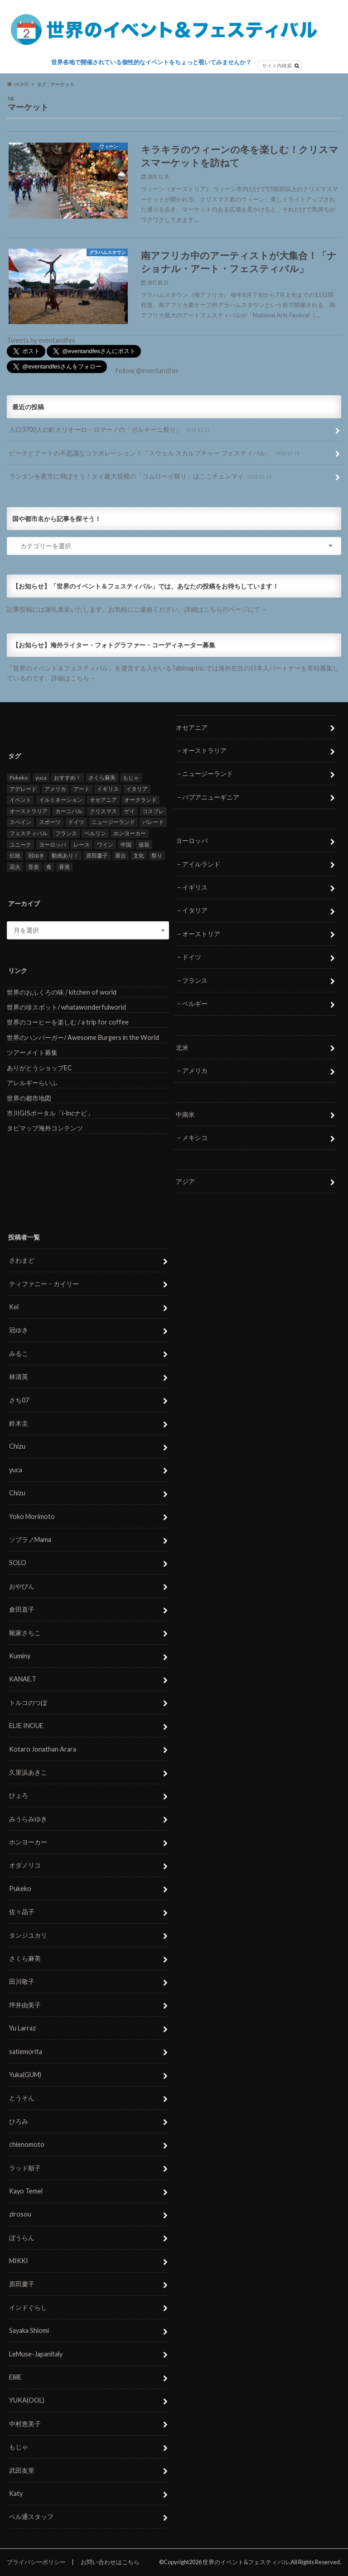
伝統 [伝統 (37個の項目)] (15, 855)
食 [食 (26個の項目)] (49, 866)
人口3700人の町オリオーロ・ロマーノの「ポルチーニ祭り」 (110, 430)
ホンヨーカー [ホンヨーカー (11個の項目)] (129, 833)
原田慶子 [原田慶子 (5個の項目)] (97, 855)
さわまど (21, 1260)
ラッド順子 (25, 2168)
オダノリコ (25, 1865)
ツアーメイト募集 (32, 1052)
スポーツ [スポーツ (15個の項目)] (50, 822)
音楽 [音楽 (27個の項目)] (33, 866)
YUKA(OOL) (26, 2400)
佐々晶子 (21, 1911)
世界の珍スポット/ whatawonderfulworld (66, 1007)
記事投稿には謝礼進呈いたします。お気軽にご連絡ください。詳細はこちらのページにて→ (137, 609)
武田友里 (21, 2470)
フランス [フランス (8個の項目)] (66, 833)
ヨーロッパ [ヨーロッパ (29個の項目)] (52, 844)
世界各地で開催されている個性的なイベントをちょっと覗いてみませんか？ (151, 62)
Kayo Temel (26, 2191)
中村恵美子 (25, 2424)
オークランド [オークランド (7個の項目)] (140, 799)
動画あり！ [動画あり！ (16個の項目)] (65, 855)
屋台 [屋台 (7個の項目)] (120, 855)
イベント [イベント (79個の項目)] (20, 799)
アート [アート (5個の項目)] (81, 788)
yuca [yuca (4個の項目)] (41, 777)
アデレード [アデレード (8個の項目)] (23, 788)
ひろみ (18, 2121)
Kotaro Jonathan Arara (42, 1749)
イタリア (195, 911)
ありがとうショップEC (39, 1068)
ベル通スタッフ (31, 2516)
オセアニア (192, 727)
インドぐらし (28, 2307)
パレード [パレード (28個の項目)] (153, 822)
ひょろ (18, 1795)
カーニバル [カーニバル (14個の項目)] (68, 811)
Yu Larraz (22, 2028)
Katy (16, 2493)
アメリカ (195, 1070)
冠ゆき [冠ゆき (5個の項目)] (36, 855)
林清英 (18, 1376)
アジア (185, 1181)
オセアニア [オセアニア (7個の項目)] (103, 799)
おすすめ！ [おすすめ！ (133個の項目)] (67, 777)
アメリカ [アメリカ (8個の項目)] (55, 788)
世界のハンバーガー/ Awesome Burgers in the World (83, 1037)
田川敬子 (21, 1982)
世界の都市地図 (29, 1098)
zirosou (20, 2214)
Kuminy (19, 1656)
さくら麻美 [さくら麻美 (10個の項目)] (102, 777)
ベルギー (195, 1003)
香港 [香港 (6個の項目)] (64, 866)
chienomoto (26, 2144)
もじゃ (18, 2447)
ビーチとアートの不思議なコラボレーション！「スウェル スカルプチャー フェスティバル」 (155, 453)
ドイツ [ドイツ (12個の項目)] (76, 822)
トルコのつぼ (28, 1702)
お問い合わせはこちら (110, 2562)
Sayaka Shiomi (29, 2330)
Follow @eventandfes (147, 370)
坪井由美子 (25, 2005)
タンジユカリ (28, 1935)
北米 (182, 1047)
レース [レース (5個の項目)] (81, 844)
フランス (195, 980)
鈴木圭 (18, 1423)
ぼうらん (21, 2237)
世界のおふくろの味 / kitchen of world (61, 992)
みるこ (18, 1353)
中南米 (185, 1114)
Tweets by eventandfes (41, 340)
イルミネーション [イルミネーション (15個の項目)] (60, 799)
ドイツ (191, 957)
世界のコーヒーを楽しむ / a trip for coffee (68, 1022)
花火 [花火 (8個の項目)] (15, 866)
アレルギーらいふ (32, 1083)
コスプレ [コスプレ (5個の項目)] (153, 811)
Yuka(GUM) (25, 2074)
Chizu (17, 1447)
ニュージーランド (207, 773)
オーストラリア (204, 750)
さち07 (19, 1400)
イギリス (195, 887)
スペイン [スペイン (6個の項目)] (20, 822)
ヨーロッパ (192, 840)
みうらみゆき (28, 1819)
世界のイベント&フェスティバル (246, 2562)
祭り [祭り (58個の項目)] (156, 855)
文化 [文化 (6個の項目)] (138, 855)
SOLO (17, 1562)
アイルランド (201, 864)
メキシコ (195, 1137)
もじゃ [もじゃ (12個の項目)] (131, 777)
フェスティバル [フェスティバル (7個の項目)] (29, 833)
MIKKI (18, 2261)
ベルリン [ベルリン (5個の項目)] (95, 833)
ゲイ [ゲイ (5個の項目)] (129, 811)
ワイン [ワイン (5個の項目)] (105, 844)
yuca (15, 1470)
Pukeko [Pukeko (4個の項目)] (19, 777)
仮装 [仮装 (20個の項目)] (144, 844)
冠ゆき (18, 1330)
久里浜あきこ (28, 1772)
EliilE (15, 2377)
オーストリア (201, 934)
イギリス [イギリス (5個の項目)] (108, 788)
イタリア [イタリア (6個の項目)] (137, 788)
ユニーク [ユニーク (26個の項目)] (20, 844)
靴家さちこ (25, 1633)
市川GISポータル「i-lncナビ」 (50, 1113)
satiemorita (25, 2051)
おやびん (21, 1586)
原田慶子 (21, 2284)
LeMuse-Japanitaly (36, 2354)
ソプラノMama (30, 1539)
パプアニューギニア (210, 797)
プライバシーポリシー (36, 2562)
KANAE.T (22, 1679)
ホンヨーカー (28, 1842)
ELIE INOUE (26, 1725)
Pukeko (20, 1888)
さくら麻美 (25, 1958)
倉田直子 (21, 1609)
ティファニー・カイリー (44, 1284)
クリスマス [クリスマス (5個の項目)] (103, 811)
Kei (14, 1307)
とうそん (21, 2098)
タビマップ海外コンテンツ (45, 1128)
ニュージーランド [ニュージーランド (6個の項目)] (113, 822)
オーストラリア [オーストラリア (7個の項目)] (29, 811)
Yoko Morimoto (32, 1516)
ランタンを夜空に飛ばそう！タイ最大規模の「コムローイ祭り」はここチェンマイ (141, 476)
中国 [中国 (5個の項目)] (126, 844)
